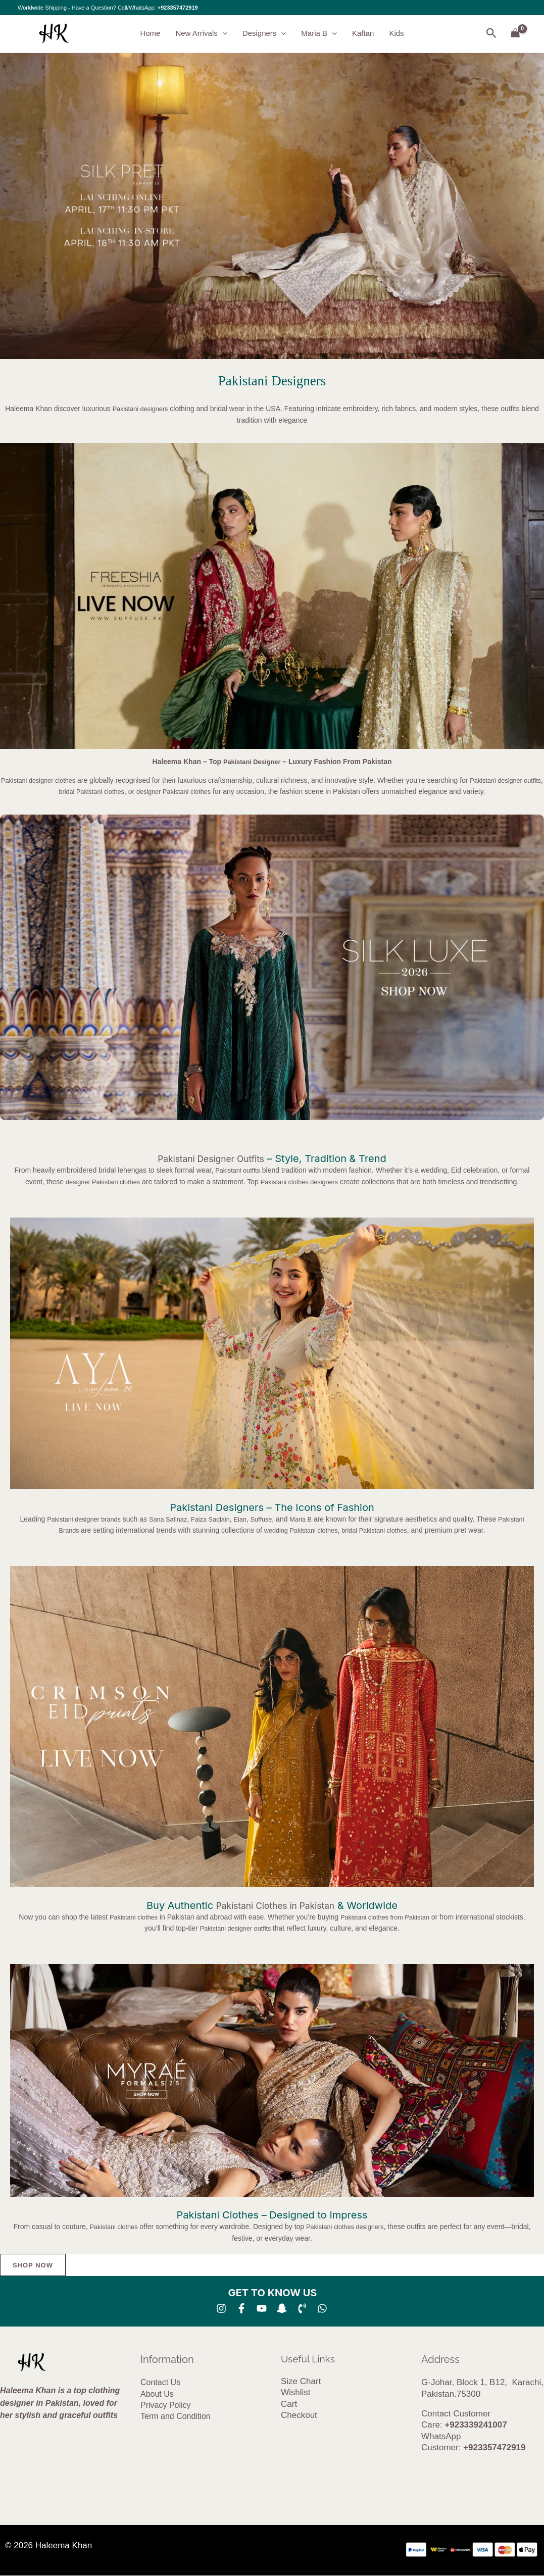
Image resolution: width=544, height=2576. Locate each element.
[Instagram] (221, 2309)
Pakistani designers (140, 409)
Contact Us (160, 2383)
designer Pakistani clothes (188, 791)
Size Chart (301, 2382)
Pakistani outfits (237, 1170)
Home (150, 33)
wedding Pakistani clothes (314, 1530)
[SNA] (282, 2309)
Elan (260, 1519)
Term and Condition (175, 2416)
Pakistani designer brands (90, 1519)
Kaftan (363, 33)
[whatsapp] (322, 2309)
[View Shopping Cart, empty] (515, 33)
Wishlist (296, 2393)
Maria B (319, 33)
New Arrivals (201, 33)
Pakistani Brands (62, 1530)
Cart (289, 2404)
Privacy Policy (165, 2405)
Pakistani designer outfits (236, 1928)
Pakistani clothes (129, 1917)
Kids (396, 33)
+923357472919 (178, 8)
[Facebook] (241, 2309)
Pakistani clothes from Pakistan (387, 1917)
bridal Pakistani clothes (99, 791)
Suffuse (282, 1519)
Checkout (299, 2415)
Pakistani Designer (251, 762)
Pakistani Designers (272, 380)
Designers (264, 33)
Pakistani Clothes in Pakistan (275, 1905)
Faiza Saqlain (227, 1519)
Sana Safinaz (181, 1519)
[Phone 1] (302, 2309)
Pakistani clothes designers (303, 1182)
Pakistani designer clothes (46, 780)
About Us (157, 2394)
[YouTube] (262, 2309)
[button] (222, 33)
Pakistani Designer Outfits (211, 1158)
